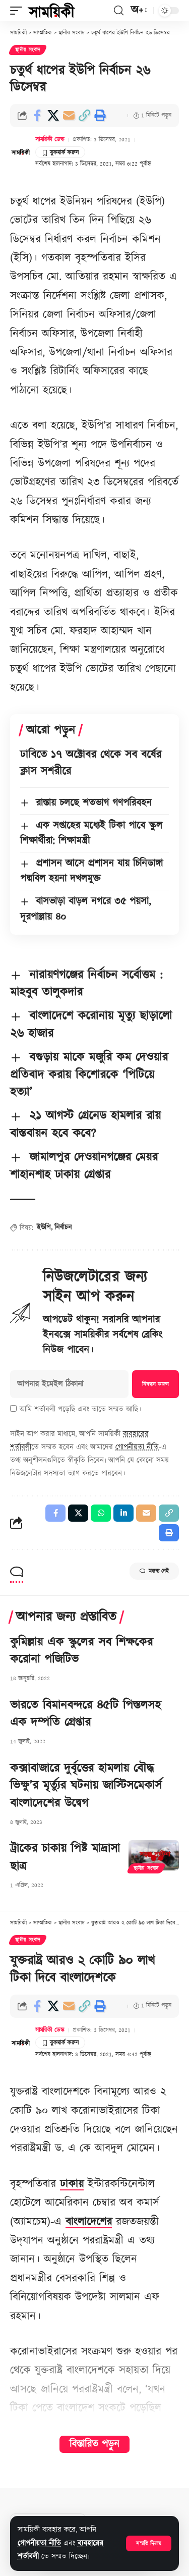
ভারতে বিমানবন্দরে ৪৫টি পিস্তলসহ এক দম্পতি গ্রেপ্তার (85, 1714)
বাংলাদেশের (89, 2222)
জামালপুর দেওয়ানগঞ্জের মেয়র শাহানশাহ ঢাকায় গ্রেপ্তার (84, 1166)
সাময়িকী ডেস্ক (50, 139)
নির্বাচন (63, 1227)
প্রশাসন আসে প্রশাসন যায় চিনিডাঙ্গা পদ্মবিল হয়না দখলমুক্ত (91, 871)
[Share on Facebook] (37, 116)
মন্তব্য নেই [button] (154, 1571)
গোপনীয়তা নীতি (39, 2543)
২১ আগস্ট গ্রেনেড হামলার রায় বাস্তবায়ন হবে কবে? (85, 1124)
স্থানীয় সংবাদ (27, 49)
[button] (148, 2543)
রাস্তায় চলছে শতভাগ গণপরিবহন (94, 803)
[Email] (68, 116)
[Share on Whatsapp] (101, 1513)
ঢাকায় (72, 2184)
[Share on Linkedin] (123, 1513)
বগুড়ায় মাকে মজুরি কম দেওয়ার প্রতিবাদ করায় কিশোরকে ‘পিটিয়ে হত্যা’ (89, 1075)
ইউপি (44, 1227)
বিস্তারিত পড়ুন (94, 2444)
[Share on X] (53, 116)
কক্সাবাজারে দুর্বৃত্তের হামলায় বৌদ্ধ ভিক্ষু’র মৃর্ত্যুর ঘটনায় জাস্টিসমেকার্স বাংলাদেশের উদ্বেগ (86, 1786)
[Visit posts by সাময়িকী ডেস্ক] (20, 152)
